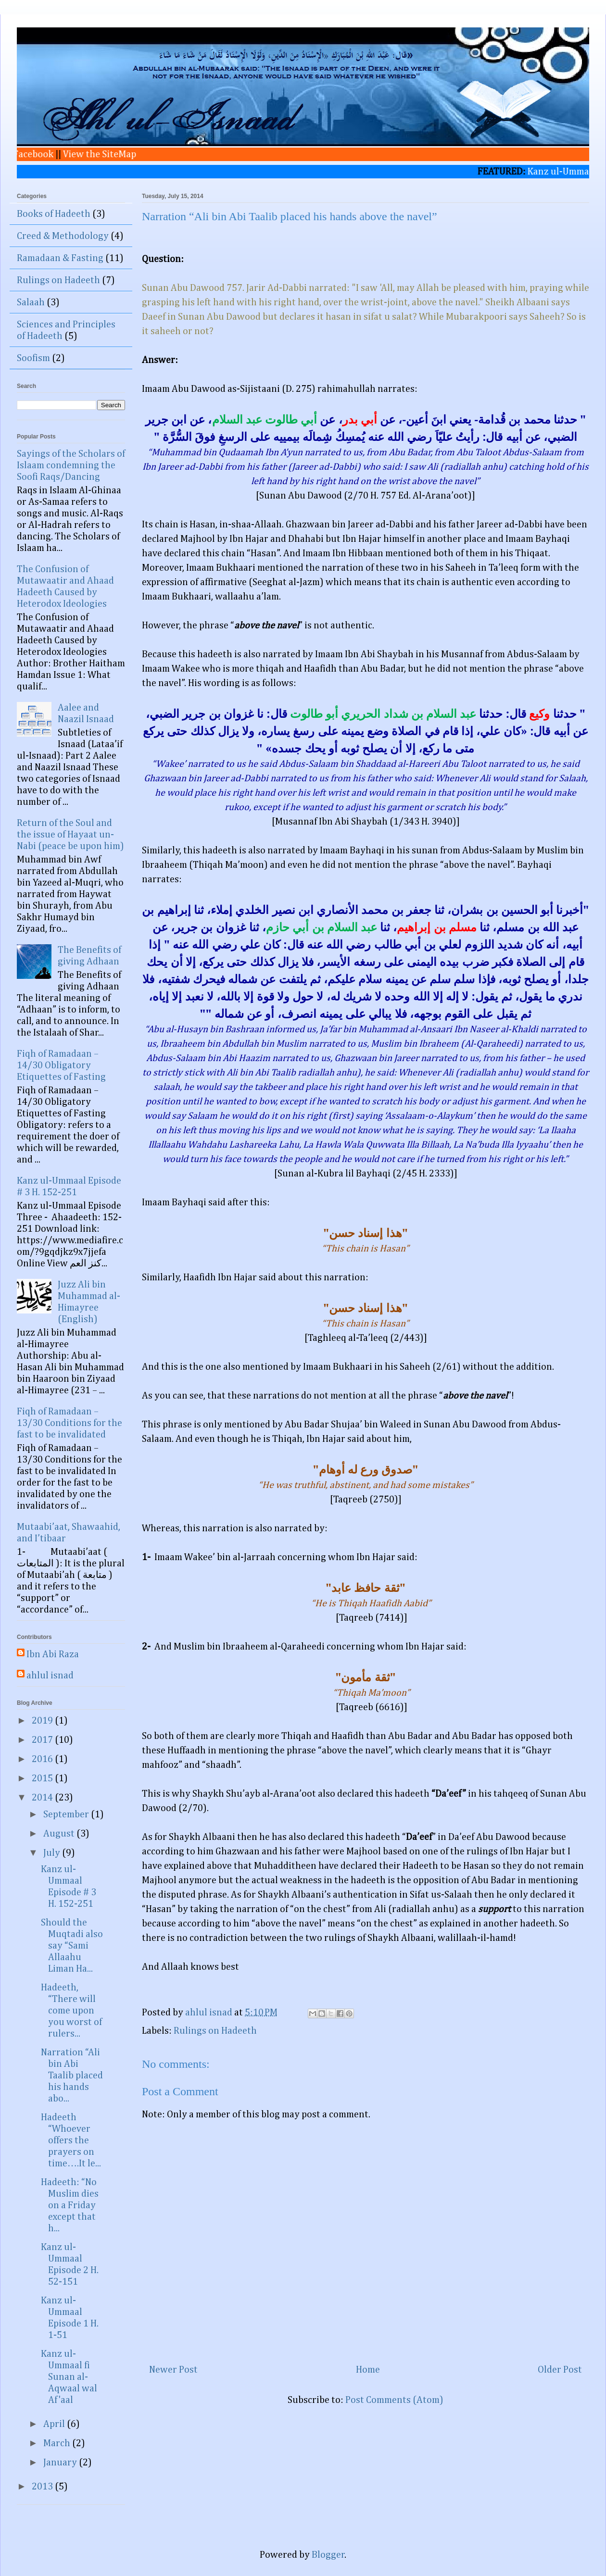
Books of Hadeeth (53, 214)
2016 (43, 1759)
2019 (43, 1721)
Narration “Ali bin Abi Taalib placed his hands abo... (72, 2075)
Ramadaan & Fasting (60, 258)
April (55, 2424)
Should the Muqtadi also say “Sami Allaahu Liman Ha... (72, 1946)
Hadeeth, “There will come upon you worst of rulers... (71, 2010)
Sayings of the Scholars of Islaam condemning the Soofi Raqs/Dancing (71, 465)
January (61, 2462)
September (67, 1814)
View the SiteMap (89, 154)
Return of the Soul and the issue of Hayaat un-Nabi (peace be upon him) (70, 834)
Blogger (328, 2555)
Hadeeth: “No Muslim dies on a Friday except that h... (70, 2205)
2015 (43, 1778)
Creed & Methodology (63, 236)
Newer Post (173, 2370)
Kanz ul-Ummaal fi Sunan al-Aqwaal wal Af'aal (69, 2377)
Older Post (560, 2370)
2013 (43, 2486)
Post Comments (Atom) (394, 2400)
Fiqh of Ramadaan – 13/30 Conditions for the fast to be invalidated (69, 1423)
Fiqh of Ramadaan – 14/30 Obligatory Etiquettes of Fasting (61, 1065)
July (52, 1853)
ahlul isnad (50, 1675)
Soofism (33, 358)
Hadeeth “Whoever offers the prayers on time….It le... (71, 2140)
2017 (43, 1740)
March (57, 2443)
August (59, 1833)
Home (368, 2370)
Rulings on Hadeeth (215, 2031)
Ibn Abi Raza (52, 1654)
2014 (43, 1797)
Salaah (31, 302)
